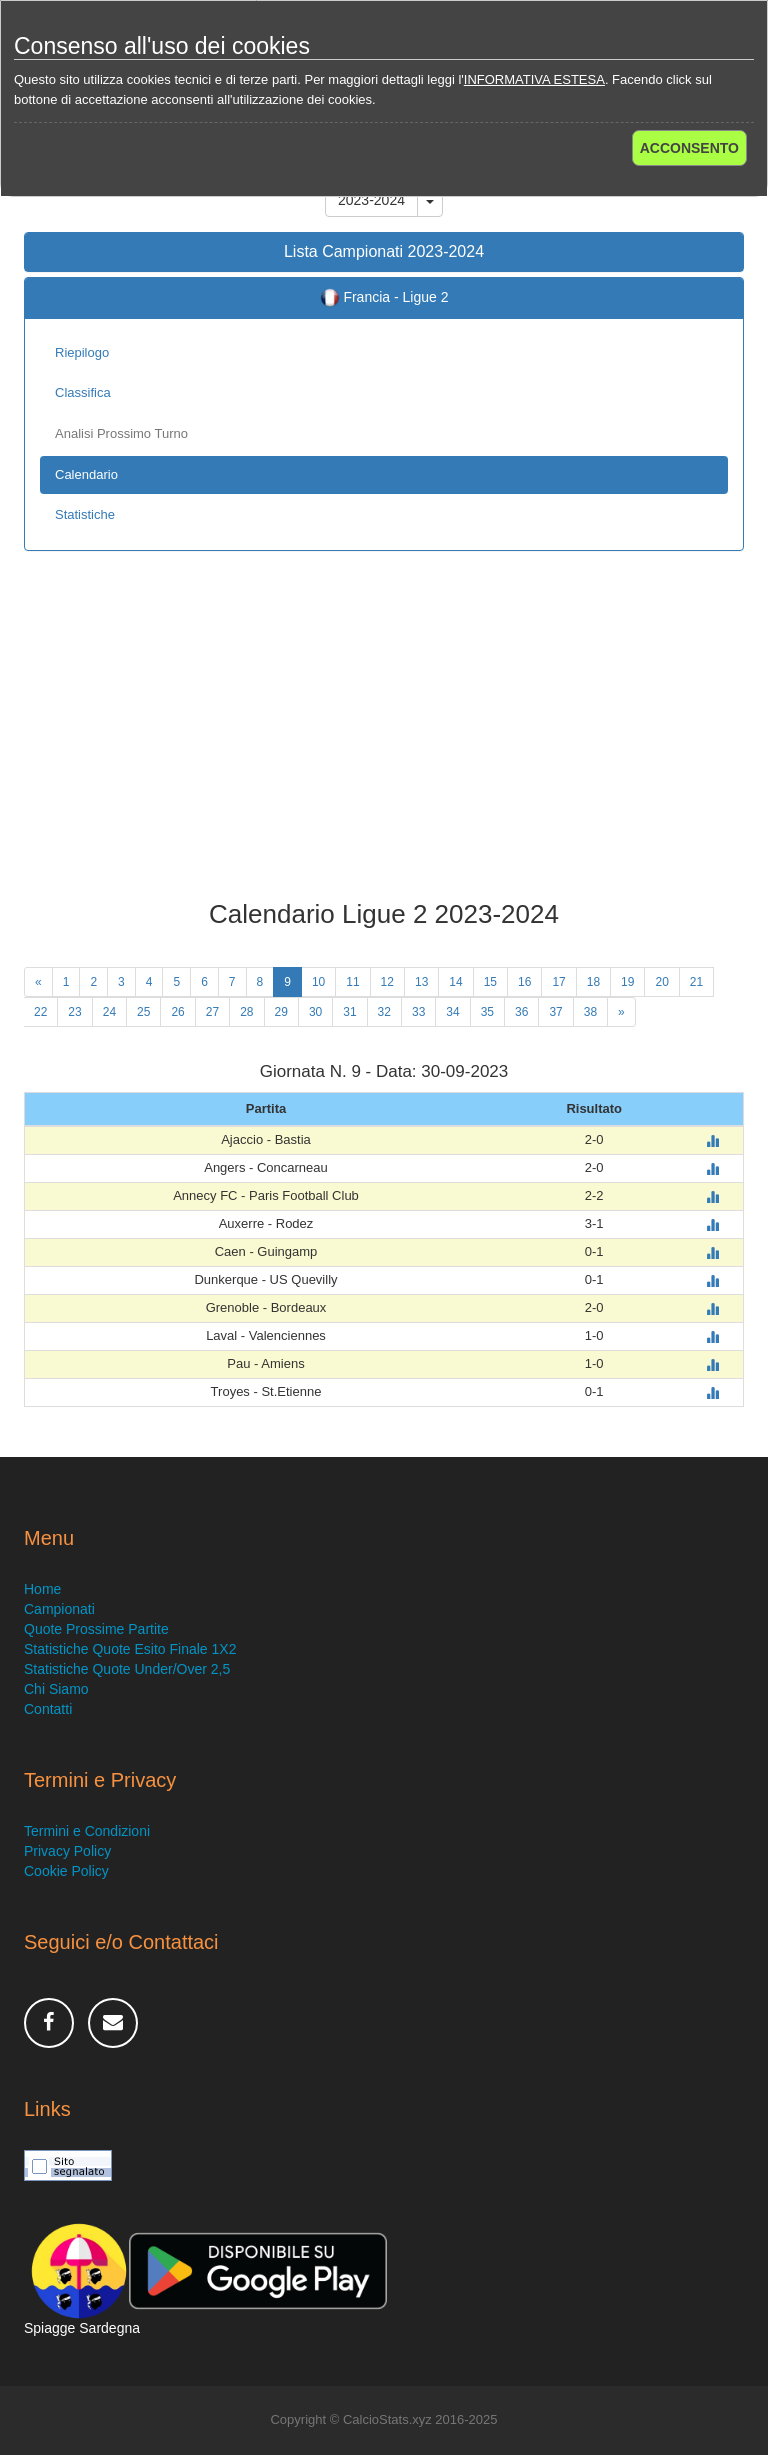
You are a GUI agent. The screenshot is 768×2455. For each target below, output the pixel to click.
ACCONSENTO (689, 148)
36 (521, 1012)
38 (590, 1012)
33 (418, 1012)
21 (696, 982)
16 (524, 982)
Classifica (83, 392)
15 (490, 982)
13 (421, 982)
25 (143, 1012)
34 (452, 1012)
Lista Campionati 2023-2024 (384, 251)
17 (558, 982)
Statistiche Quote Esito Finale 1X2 (130, 1649)
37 (555, 1012)
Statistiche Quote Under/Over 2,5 (127, 1669)
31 (349, 1012)
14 (455, 982)
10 (318, 982)
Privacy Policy (67, 1851)
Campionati (59, 1609)
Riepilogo (82, 352)
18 (593, 982)
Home (42, 1589)
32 (384, 1012)
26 (177, 1012)
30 (315, 1012)
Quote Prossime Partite (96, 1629)
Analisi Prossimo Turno (121, 433)
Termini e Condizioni (87, 1831)
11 (352, 982)
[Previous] (38, 982)
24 (109, 1012)
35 (487, 1012)
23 (74, 1012)
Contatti (48, 1709)
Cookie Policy (66, 1871)
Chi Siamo (56, 1689)
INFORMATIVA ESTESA (534, 79)
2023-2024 (371, 200)
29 (281, 1012)
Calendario (86, 474)
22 (40, 1012)
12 (387, 982)
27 (212, 1012)
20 (661, 982)
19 (627, 982)
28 (246, 1012)
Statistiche (85, 514)
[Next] (621, 1012)
